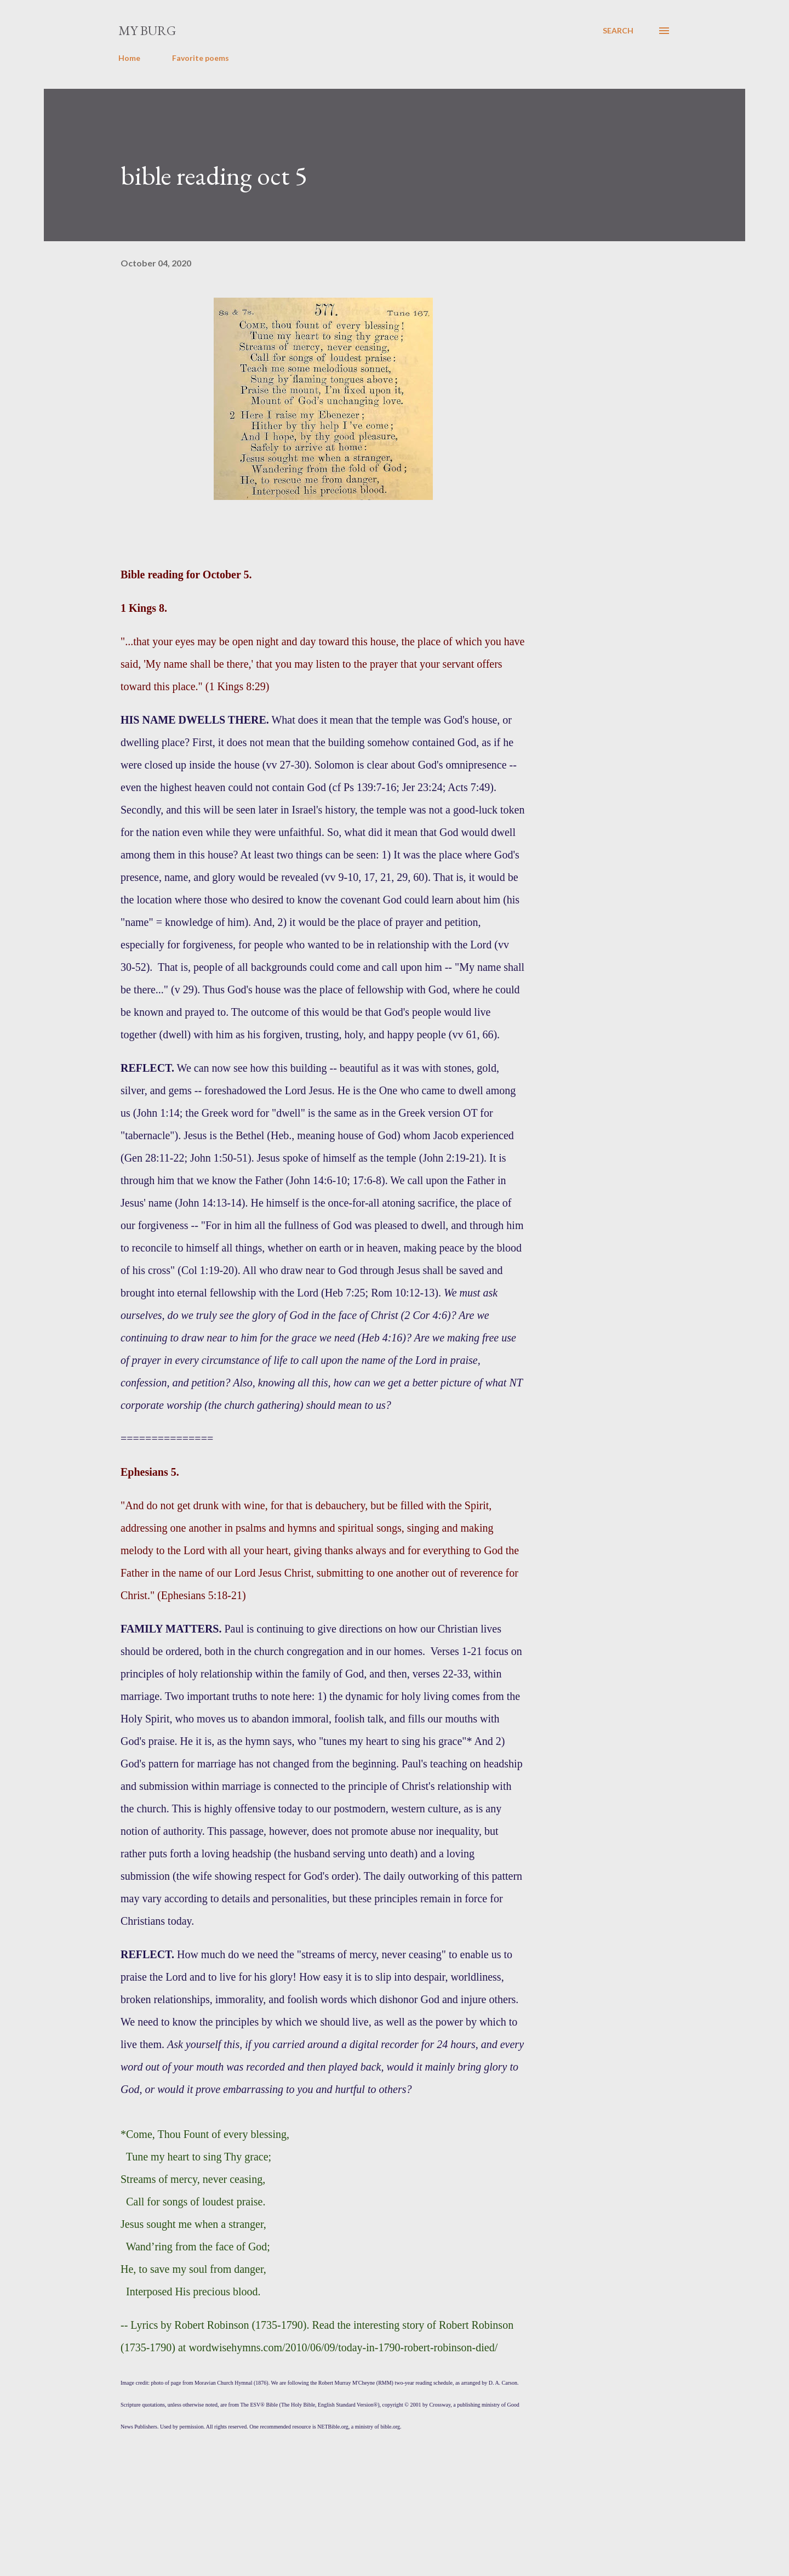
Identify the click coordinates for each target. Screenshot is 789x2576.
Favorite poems (200, 57)
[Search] (618, 30)
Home (129, 57)
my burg (147, 30)
